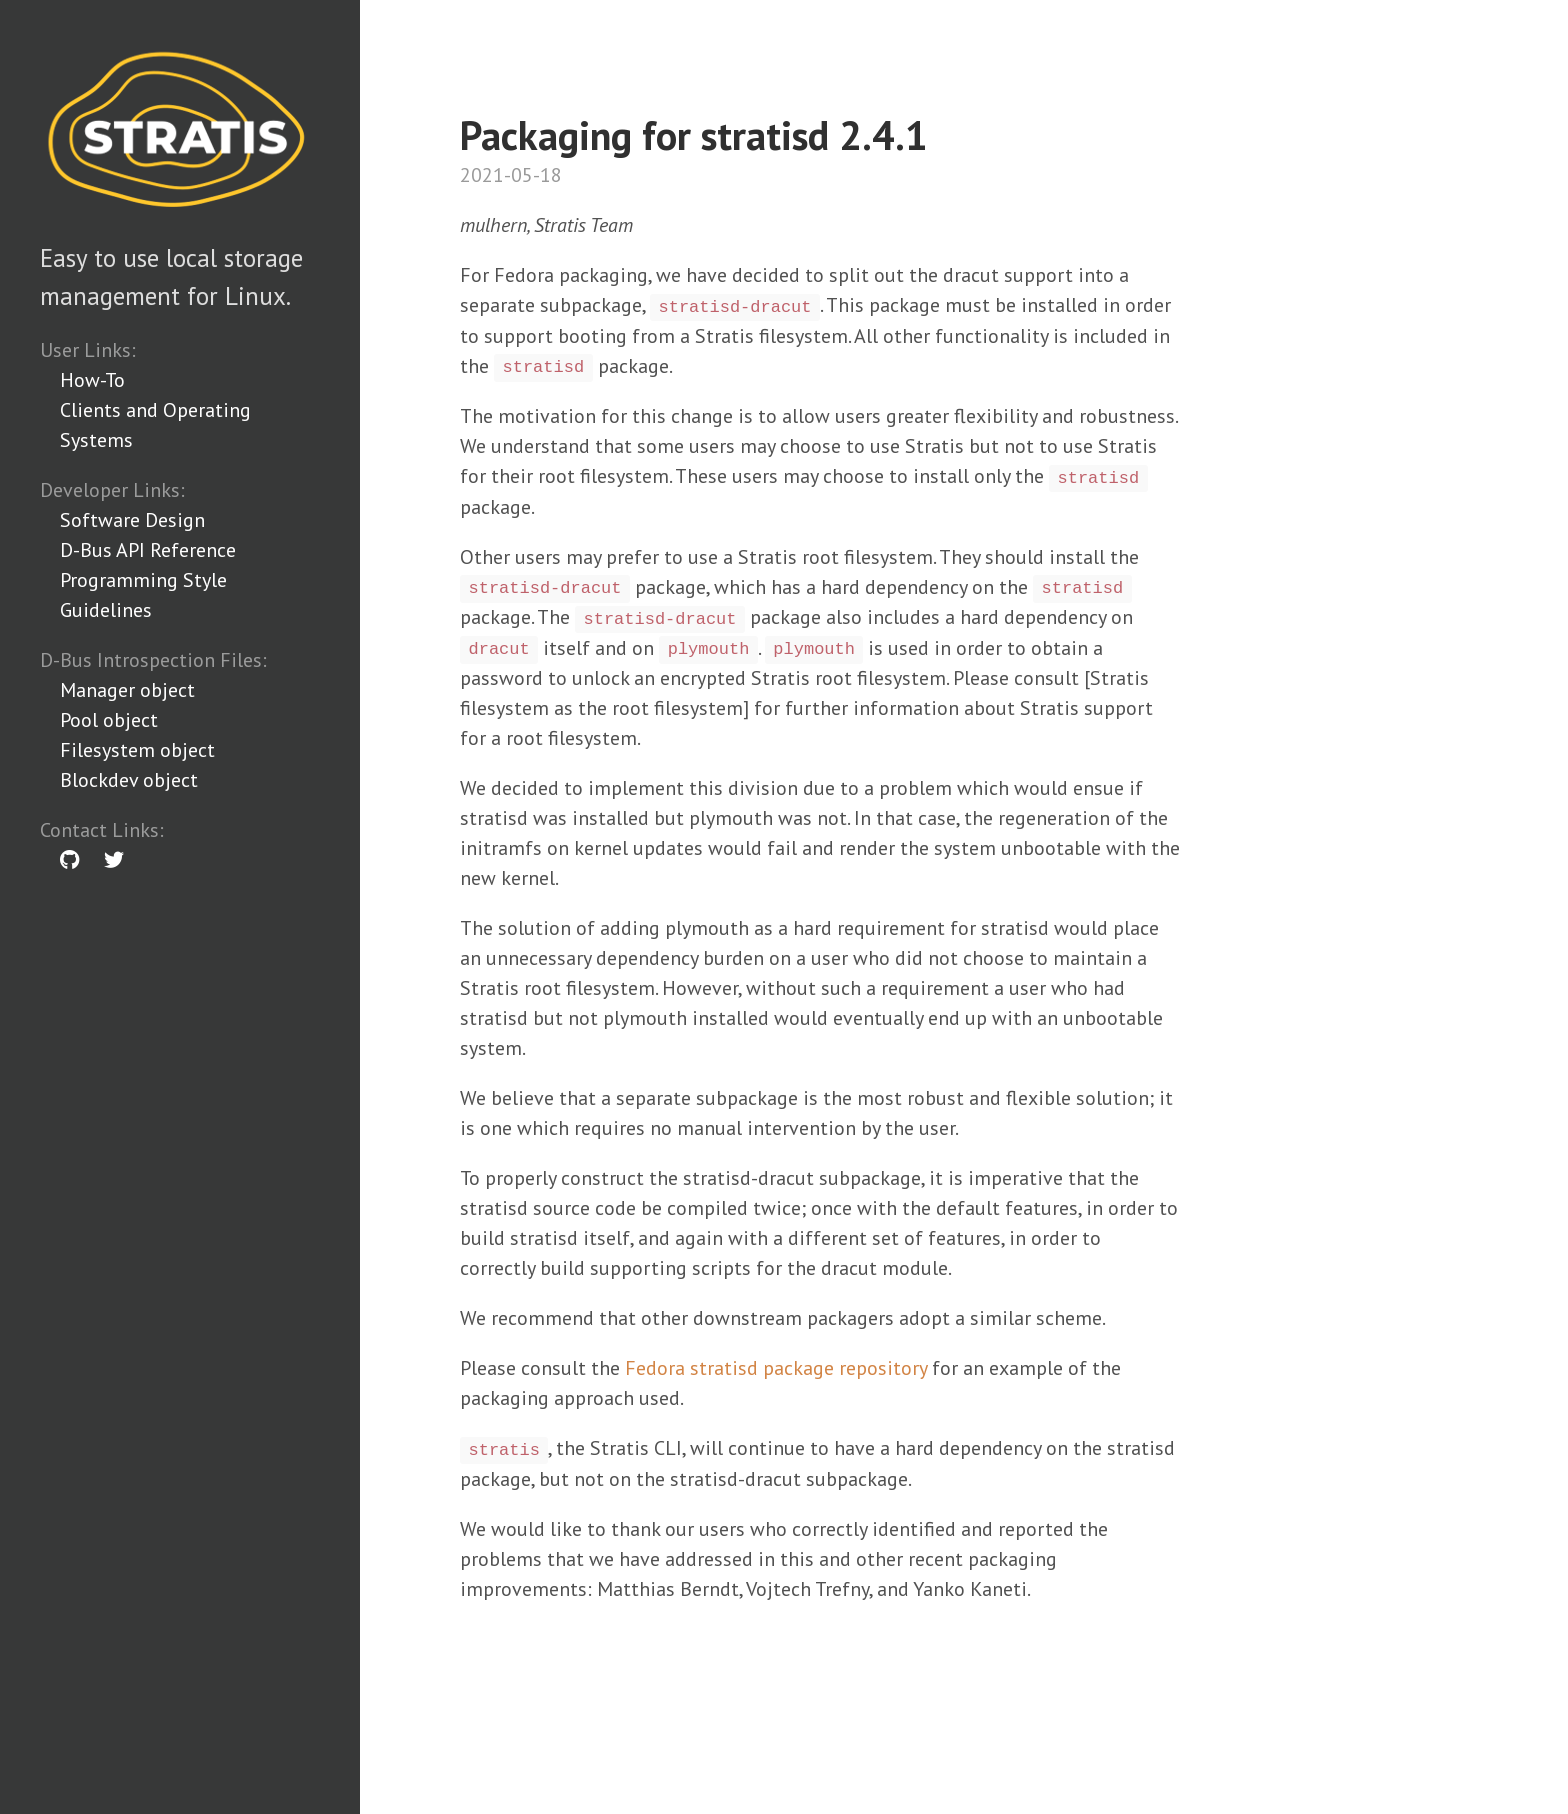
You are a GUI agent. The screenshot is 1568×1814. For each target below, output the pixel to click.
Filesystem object (137, 750)
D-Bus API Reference (148, 550)
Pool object (109, 720)
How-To (92, 380)
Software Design (132, 520)
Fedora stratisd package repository (776, 1368)
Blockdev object (129, 780)
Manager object (127, 690)
